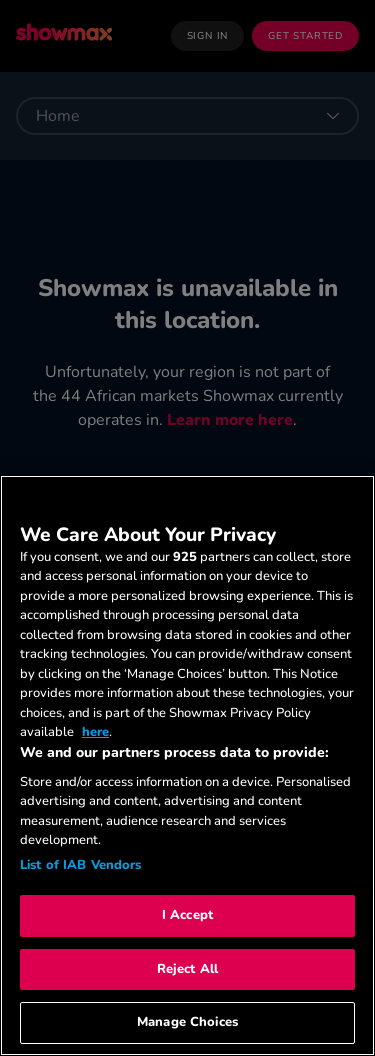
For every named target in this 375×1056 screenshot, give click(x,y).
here (95, 732)
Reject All (187, 969)
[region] (187, 765)
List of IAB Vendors (80, 865)
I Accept (187, 915)
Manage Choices (187, 1022)
